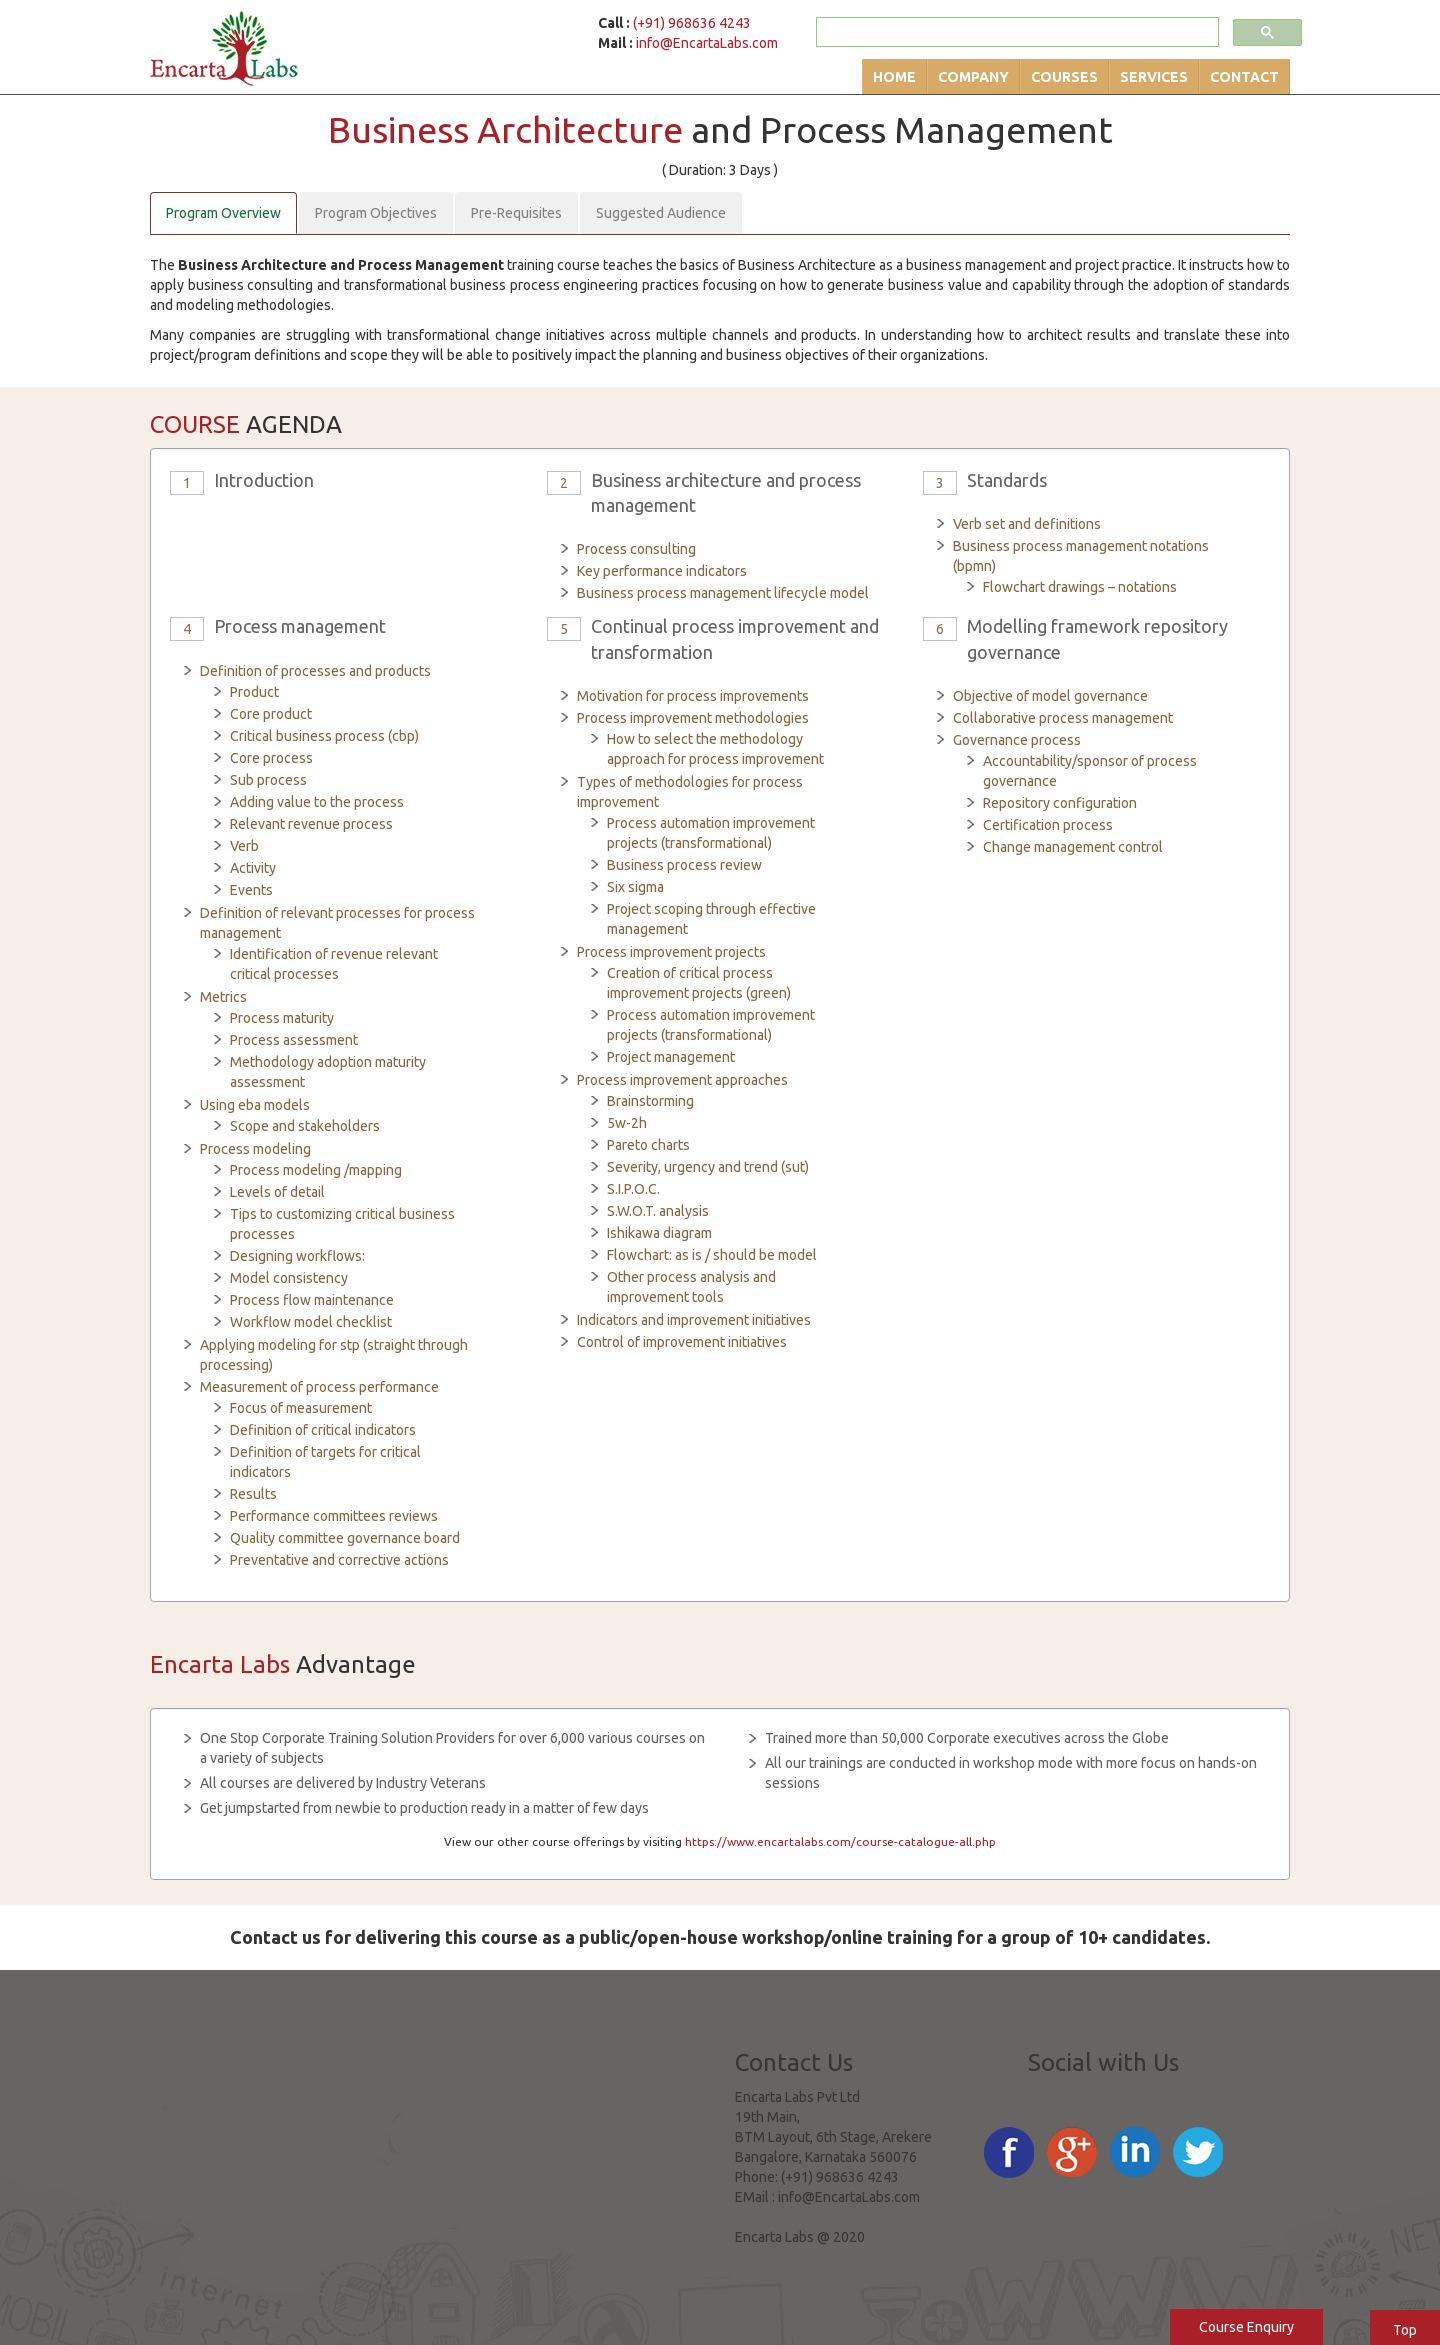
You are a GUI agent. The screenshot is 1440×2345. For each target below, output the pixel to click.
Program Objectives (376, 213)
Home (894, 77)
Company (973, 77)
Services (1154, 77)
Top (1405, 2330)
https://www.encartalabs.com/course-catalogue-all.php (840, 1841)
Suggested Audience (661, 213)
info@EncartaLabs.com (707, 43)
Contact (1244, 77)
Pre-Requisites (516, 213)
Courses (1064, 77)
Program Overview (223, 213)
